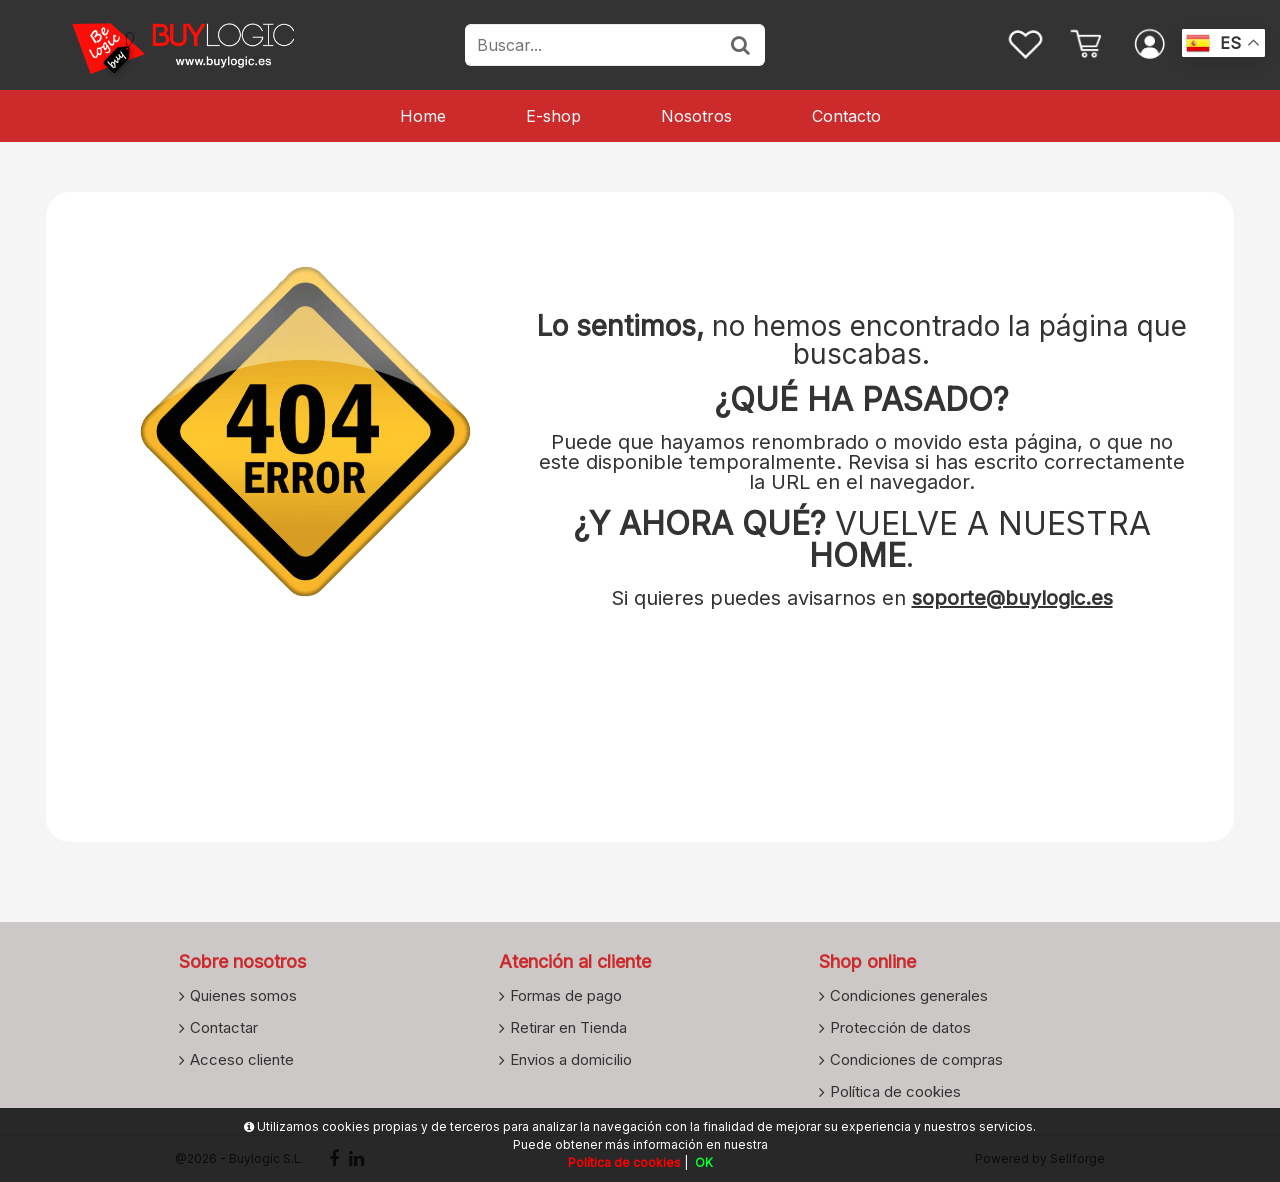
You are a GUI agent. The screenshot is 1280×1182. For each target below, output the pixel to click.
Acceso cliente (242, 1059)
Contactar (224, 1027)
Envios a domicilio (571, 1059)
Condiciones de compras (916, 1059)
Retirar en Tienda (568, 1027)
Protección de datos (900, 1027)
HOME (857, 555)
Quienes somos (243, 995)
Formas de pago (566, 995)
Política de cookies (895, 1091)
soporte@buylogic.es (1012, 598)
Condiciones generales (909, 995)
